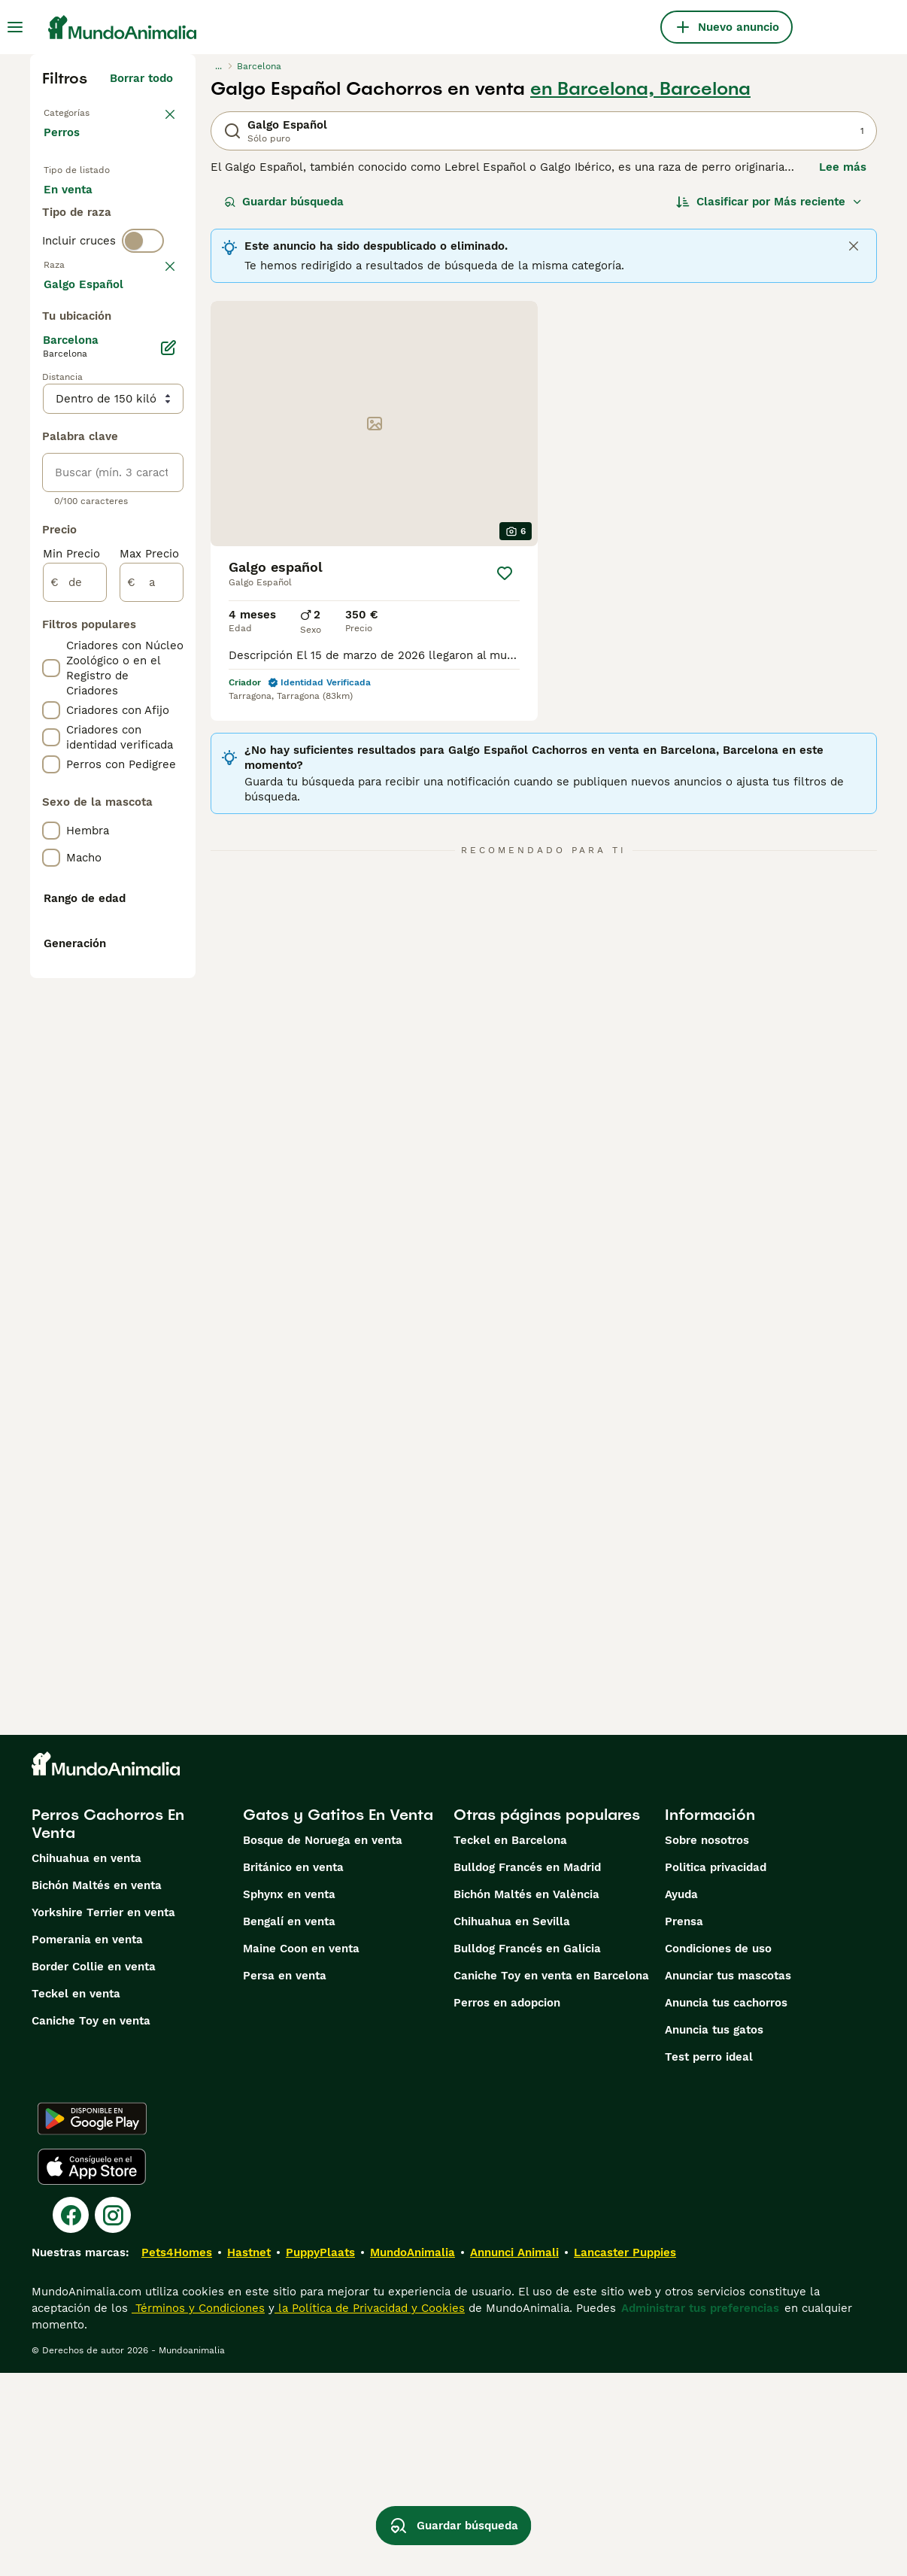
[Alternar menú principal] (15, 27)
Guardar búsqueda (284, 201)
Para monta (88, 289)
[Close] (853, 246)
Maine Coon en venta (301, 2151)
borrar (156, 377)
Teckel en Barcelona (510, 2043)
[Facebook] (71, 2418)
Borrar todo (141, 78)
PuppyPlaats (320, 2455)
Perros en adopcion (507, 2206)
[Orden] (769, 202)
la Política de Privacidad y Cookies (370, 2511)
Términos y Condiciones (198, 2511)
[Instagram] (113, 2418)
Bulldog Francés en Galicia (527, 2151)
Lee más (842, 167)
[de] (75, 1030)
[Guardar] (505, 573)
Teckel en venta (76, 2197)
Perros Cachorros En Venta (108, 2027)
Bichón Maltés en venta (97, 2088)
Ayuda (681, 2097)
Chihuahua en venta (86, 2061)
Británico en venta (293, 2070)
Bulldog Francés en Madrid (527, 2070)
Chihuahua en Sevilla (512, 2124)
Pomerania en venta (87, 2142)
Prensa (684, 2124)
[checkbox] (51, 456)
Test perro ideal (709, 2260)
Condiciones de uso (718, 2151)
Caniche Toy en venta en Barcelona (551, 2179)
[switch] (143, 346)
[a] (152, 1030)
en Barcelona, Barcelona (640, 88)
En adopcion (89, 253)
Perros (65, 147)
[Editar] (168, 796)
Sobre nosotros (707, 2043)
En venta (80, 216)
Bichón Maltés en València (526, 2097)
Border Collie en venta (94, 2170)
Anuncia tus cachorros (726, 2206)
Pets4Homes (176, 2455)
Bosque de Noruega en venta (322, 2043)
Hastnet (249, 2455)
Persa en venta (284, 2179)
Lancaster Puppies (625, 2455)
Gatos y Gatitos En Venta (338, 2018)
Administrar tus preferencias (700, 2511)
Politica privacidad (715, 2070)
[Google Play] (92, 2322)
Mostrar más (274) (121, 730)
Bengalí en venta (289, 2124)
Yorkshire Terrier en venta (103, 2115)
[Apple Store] (92, 2370)
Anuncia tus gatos (714, 2233)
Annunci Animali (514, 2455)
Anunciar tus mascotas (728, 2179)
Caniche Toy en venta (91, 2224)
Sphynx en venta (289, 2097)
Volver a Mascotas (97, 111)
